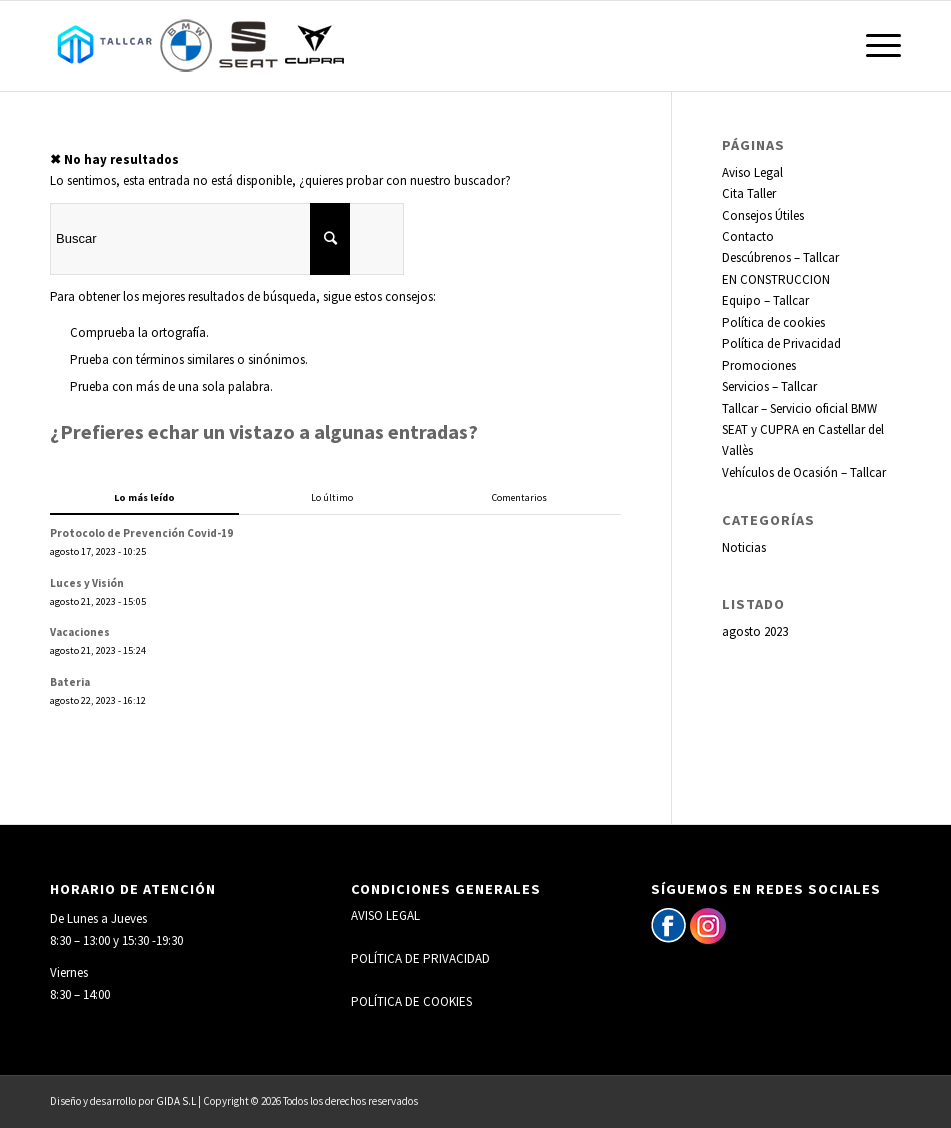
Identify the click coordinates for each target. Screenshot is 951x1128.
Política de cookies (773, 322)
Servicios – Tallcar (769, 386)
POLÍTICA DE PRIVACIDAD (420, 958)
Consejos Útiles (763, 215)
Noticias (744, 547)
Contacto (748, 236)
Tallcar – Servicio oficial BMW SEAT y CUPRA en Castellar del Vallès (803, 430)
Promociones (759, 365)
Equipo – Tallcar (765, 300)
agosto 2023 (755, 631)
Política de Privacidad (781, 343)
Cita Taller (749, 193)
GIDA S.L (176, 1101)
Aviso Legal (752, 172)
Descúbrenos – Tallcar (780, 257)
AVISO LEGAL (385, 915)
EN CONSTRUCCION (776, 279)
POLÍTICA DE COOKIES (411, 1001)
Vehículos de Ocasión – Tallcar (804, 472)
